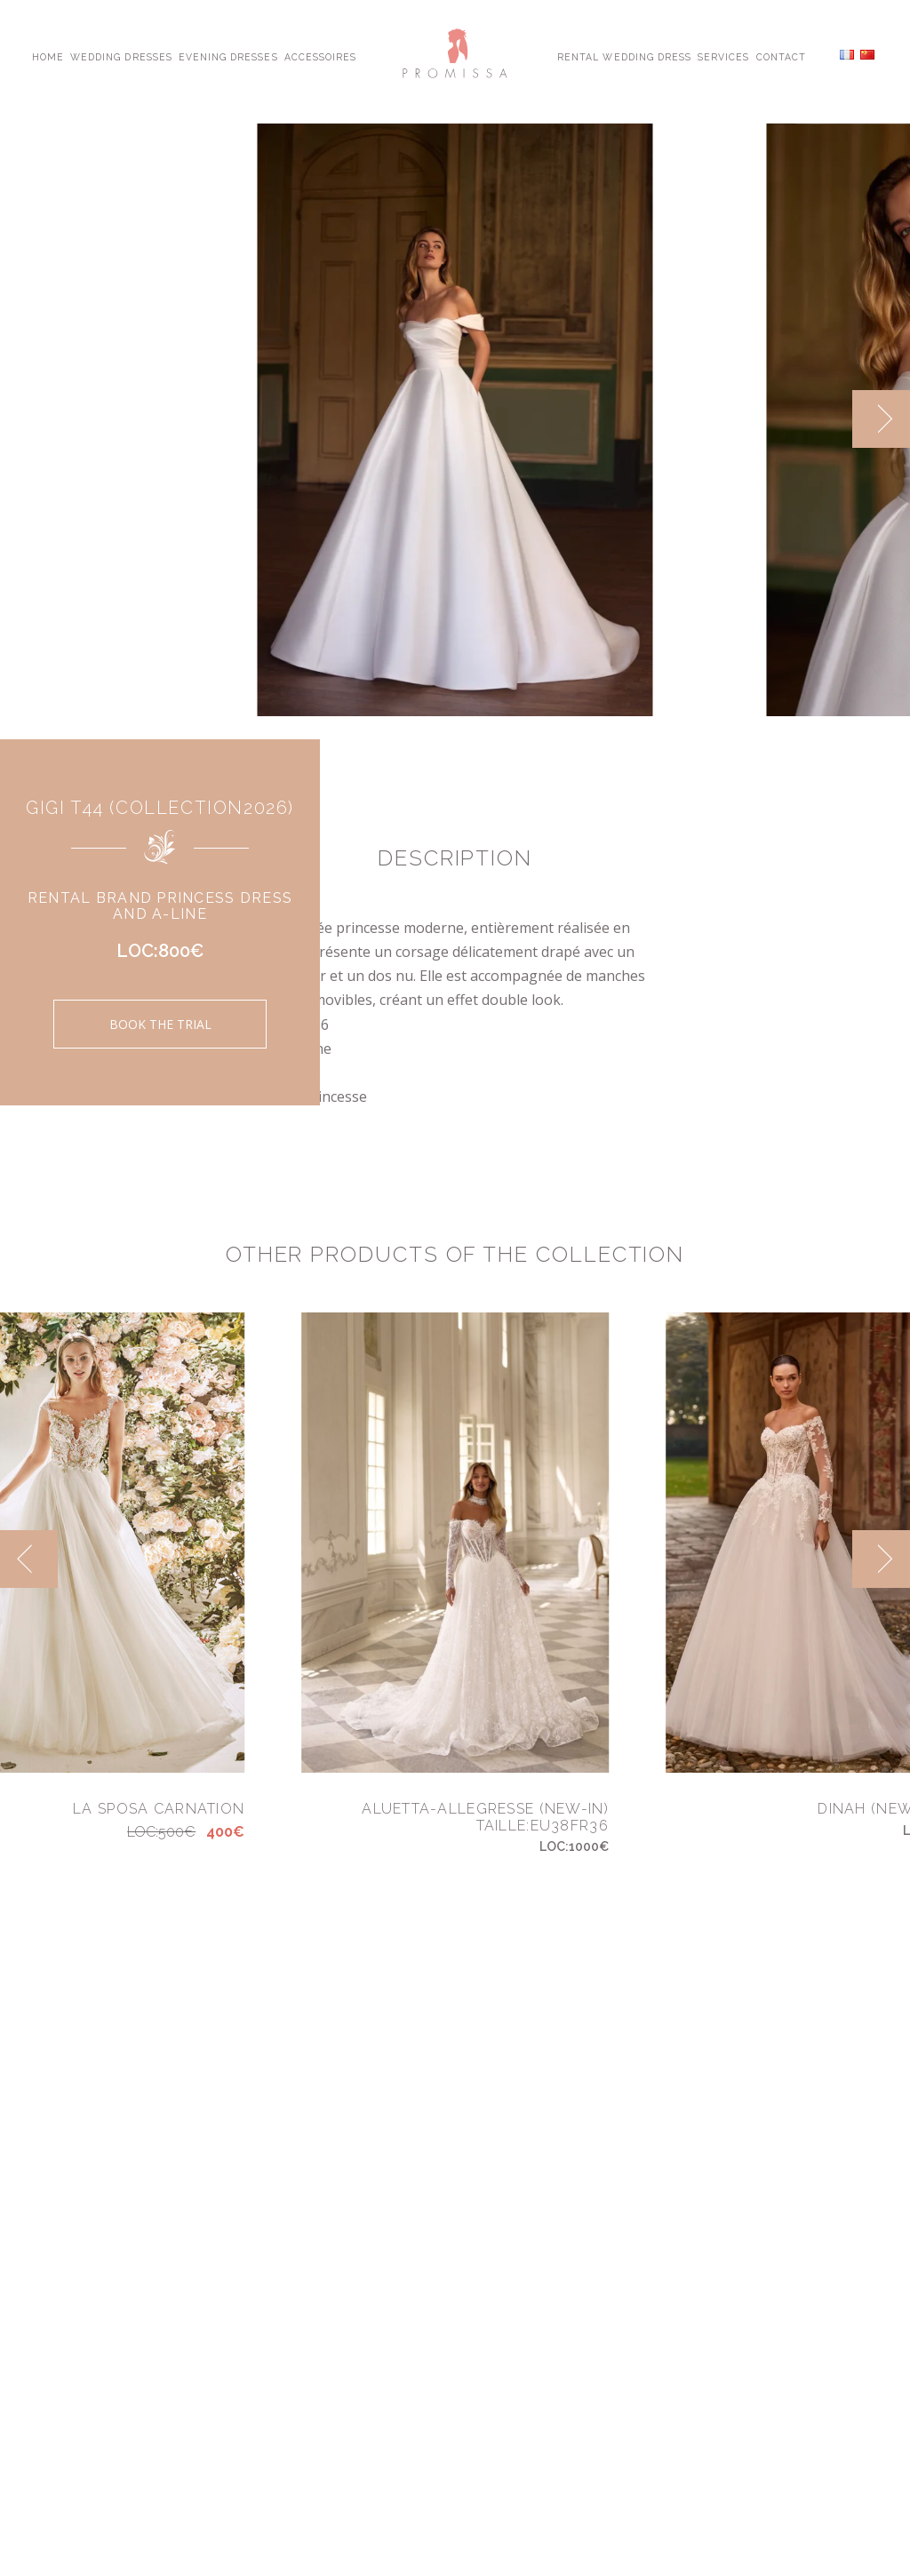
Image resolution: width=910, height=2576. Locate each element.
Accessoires (320, 56)
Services (723, 56)
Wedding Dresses (121, 56)
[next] (881, 419)
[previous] (29, 1559)
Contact (781, 56)
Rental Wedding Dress (624, 56)
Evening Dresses (228, 56)
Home (48, 56)
